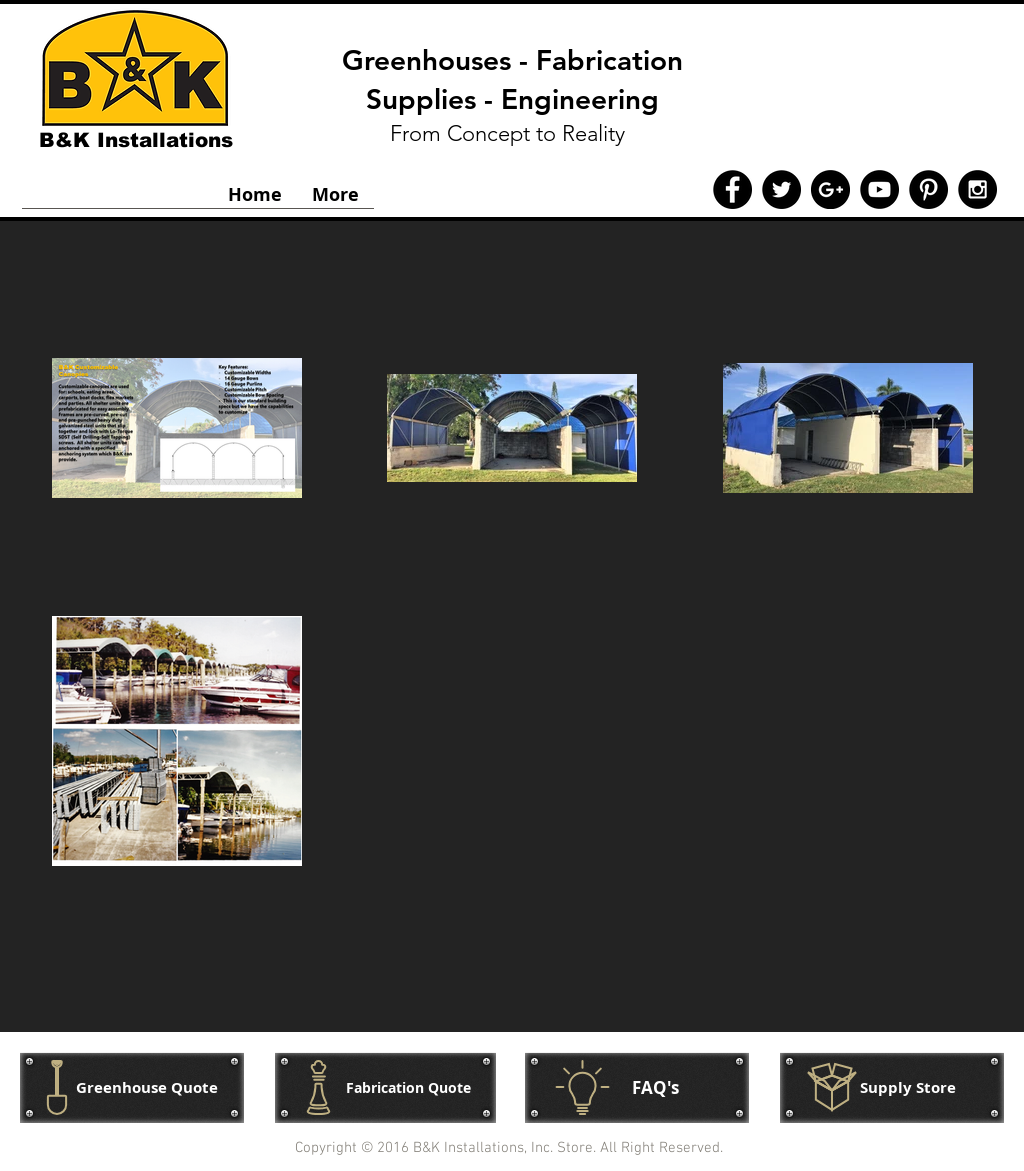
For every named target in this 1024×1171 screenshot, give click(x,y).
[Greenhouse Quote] (132, 1087)
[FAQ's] (637, 1087)
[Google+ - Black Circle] (830, 189)
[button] (892, 1087)
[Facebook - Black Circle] (732, 189)
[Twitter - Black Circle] (781, 189)
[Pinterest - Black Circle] (928, 189)
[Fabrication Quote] (385, 1087)
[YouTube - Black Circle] (879, 189)
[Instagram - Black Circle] (977, 189)
